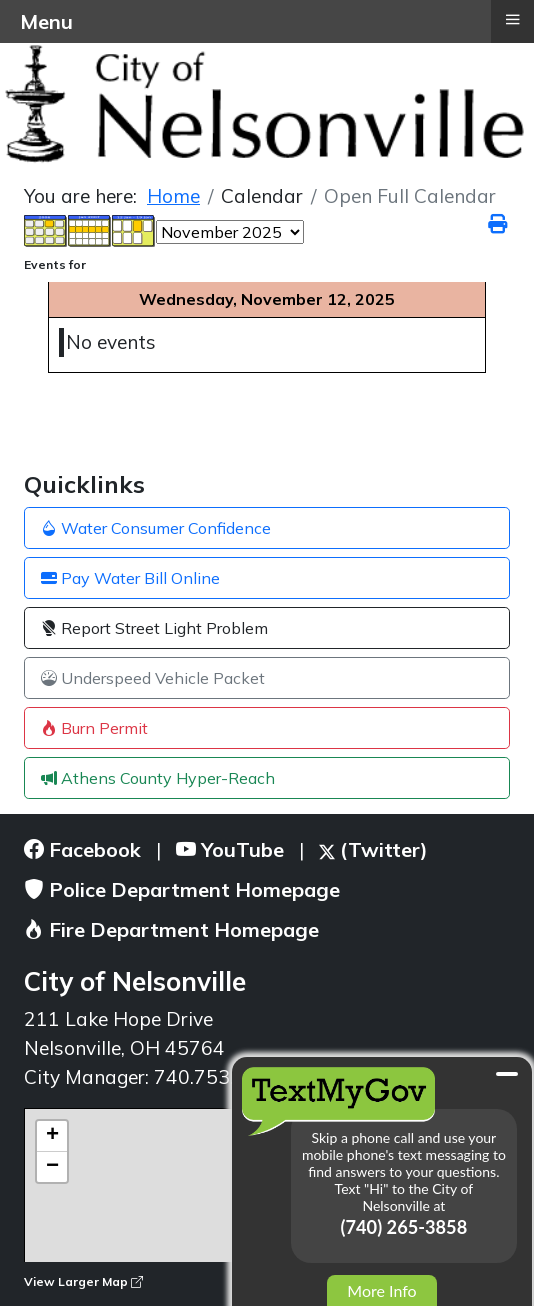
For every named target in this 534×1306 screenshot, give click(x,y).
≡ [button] (512, 19)
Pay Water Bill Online (130, 578)
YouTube (230, 849)
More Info (381, 1290)
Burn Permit (94, 728)
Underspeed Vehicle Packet (153, 678)
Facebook (82, 849)
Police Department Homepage (182, 889)
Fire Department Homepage (171, 929)
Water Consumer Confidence (156, 528)
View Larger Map (83, 1281)
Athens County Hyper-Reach (158, 778)
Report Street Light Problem (154, 628)
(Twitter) (373, 849)
